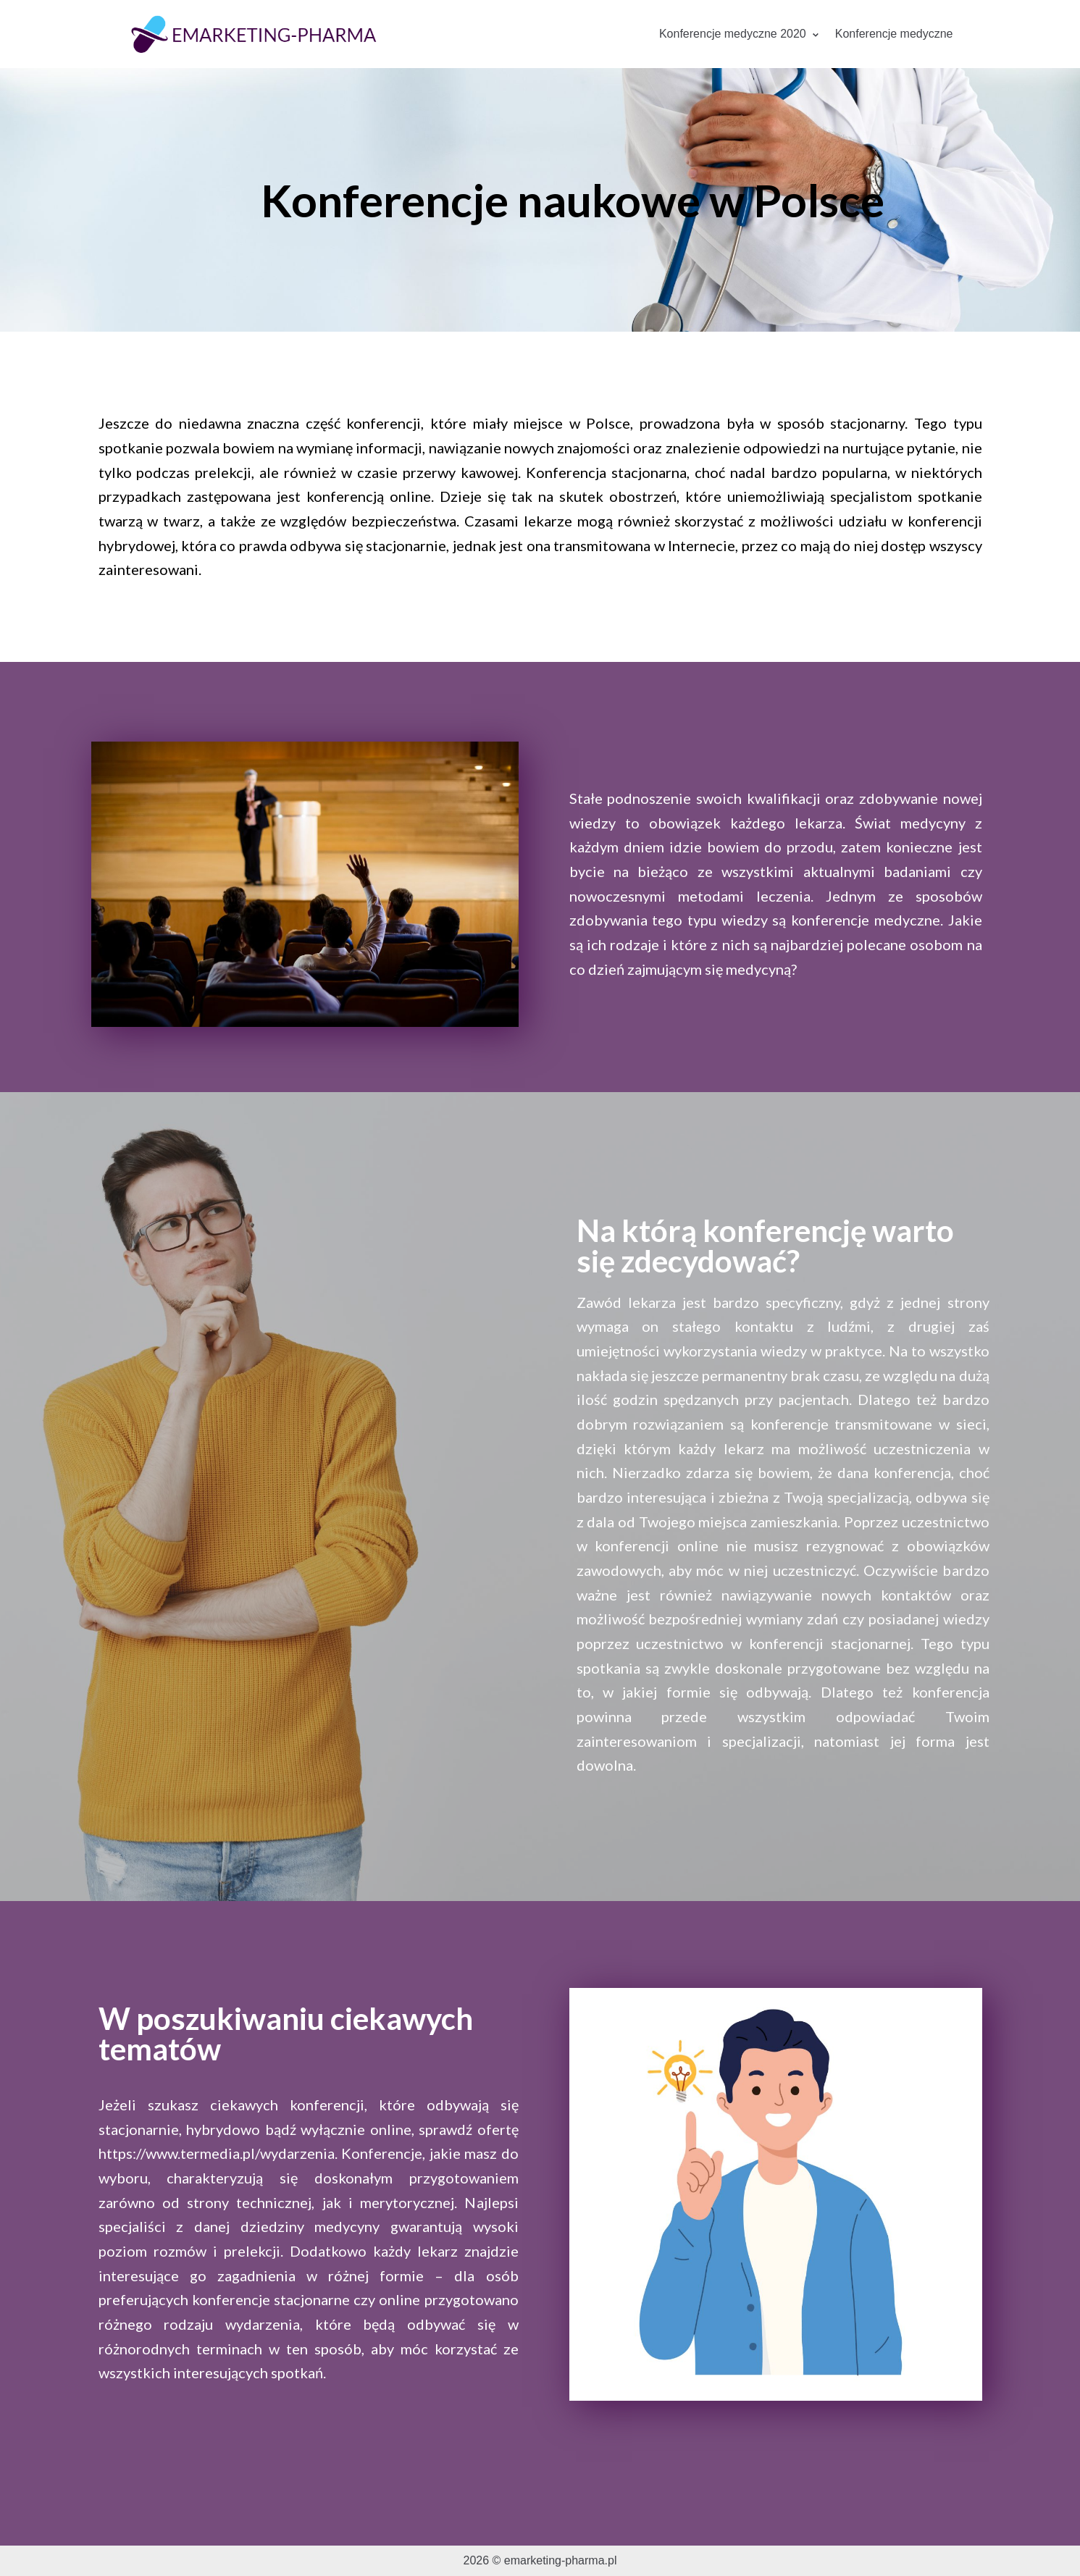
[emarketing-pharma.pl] (254, 34)
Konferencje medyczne (894, 34)
